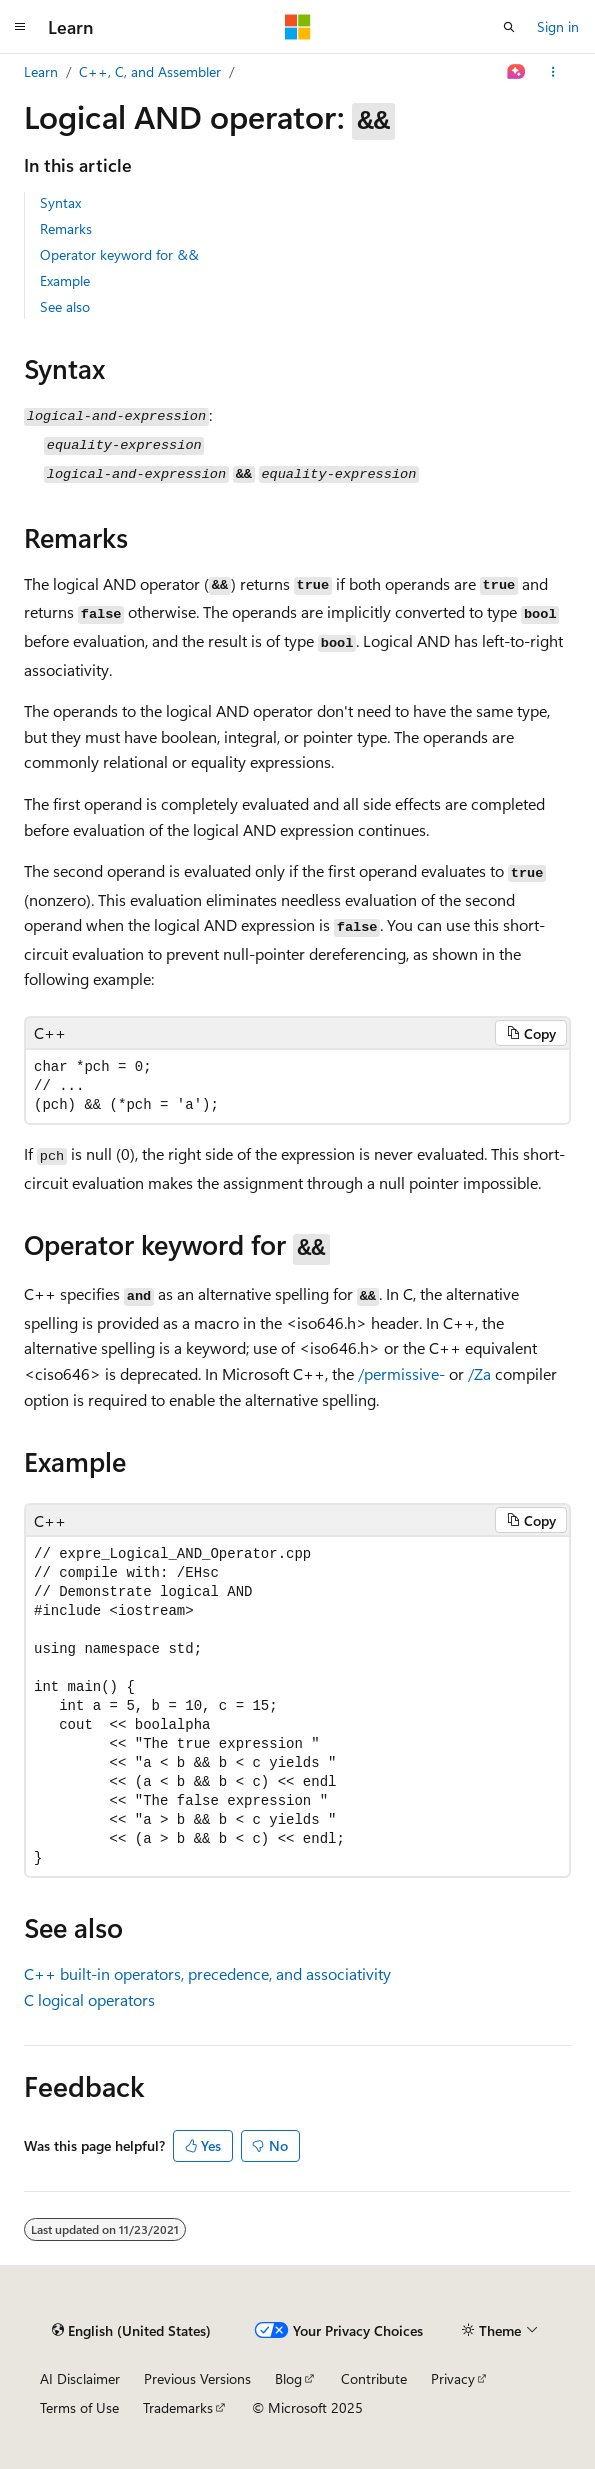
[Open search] (509, 27)
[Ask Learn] (516, 72)
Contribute (374, 2378)
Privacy (453, 2378)
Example (65, 280)
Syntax (60, 202)
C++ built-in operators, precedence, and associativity (207, 1973)
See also (65, 306)
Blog (288, 2378)
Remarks (66, 228)
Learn (41, 71)
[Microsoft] (298, 27)
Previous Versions (197, 2378)
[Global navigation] (20, 27)
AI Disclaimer (80, 2378)
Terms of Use (79, 2407)
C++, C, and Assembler (150, 71)
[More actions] (553, 72)
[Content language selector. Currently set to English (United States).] (131, 2330)
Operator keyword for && (119, 254)
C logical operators (89, 1999)
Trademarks (178, 2407)
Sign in (558, 26)
